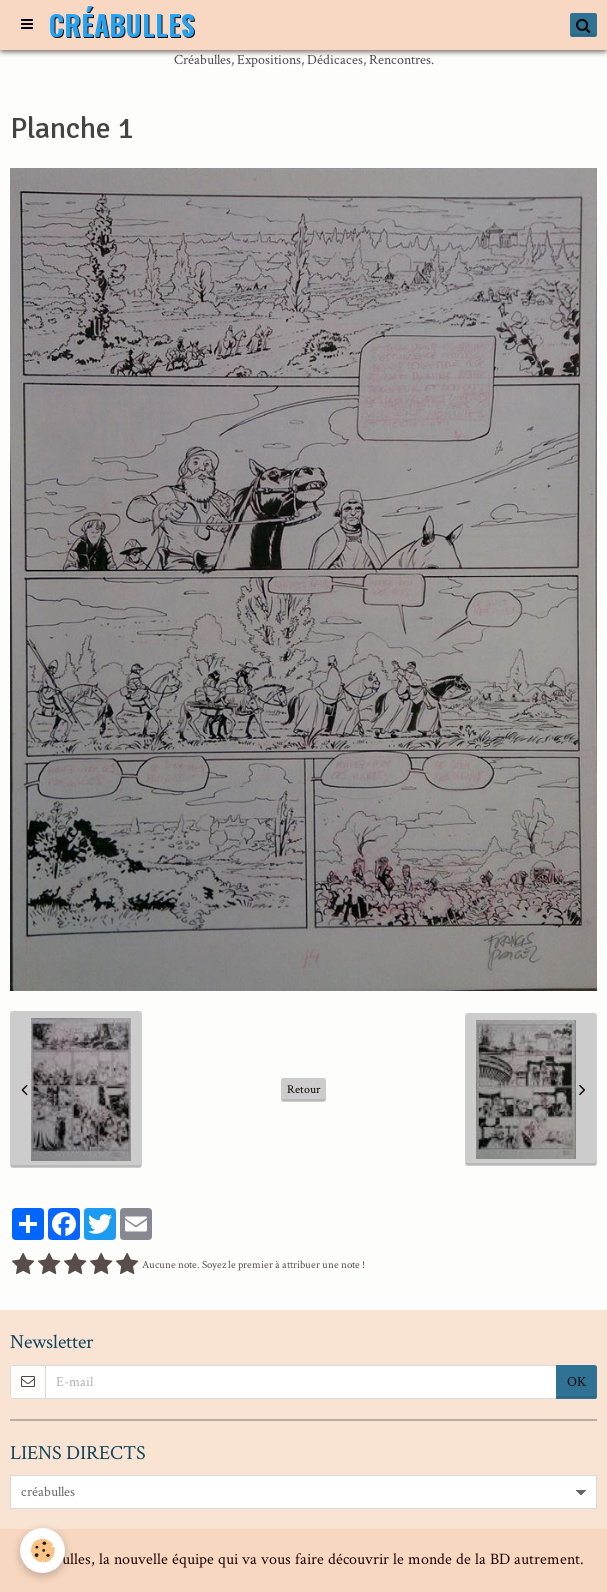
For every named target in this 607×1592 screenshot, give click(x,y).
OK (576, 1382)
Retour (303, 1089)
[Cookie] (42, 1550)
